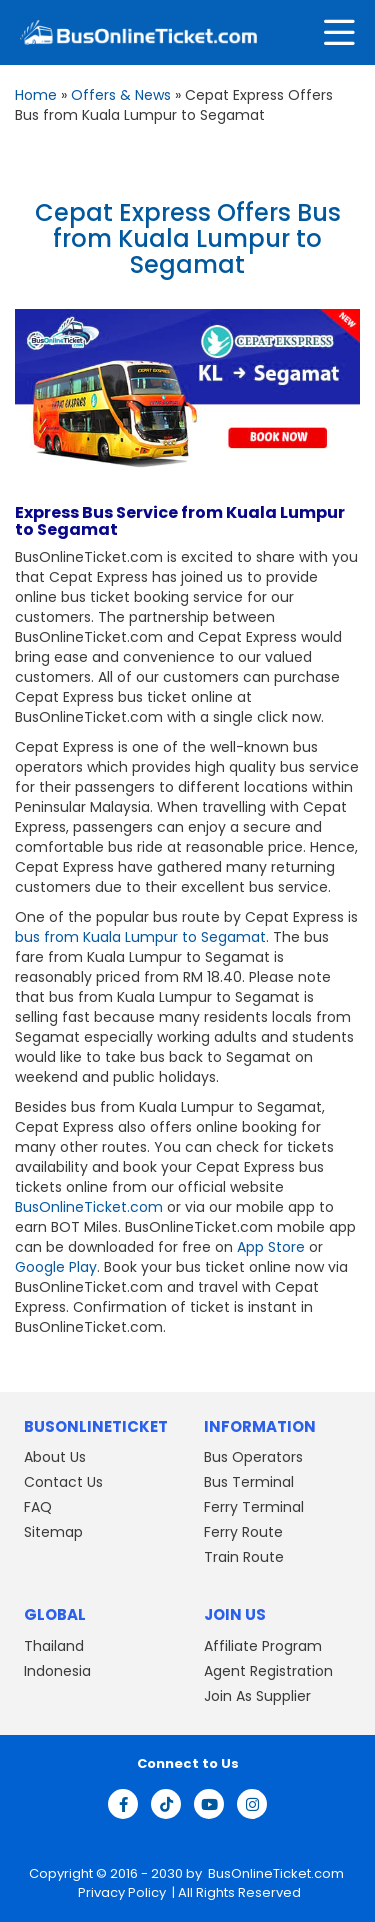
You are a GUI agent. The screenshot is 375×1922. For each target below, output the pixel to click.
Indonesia (57, 1671)
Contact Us (63, 1482)
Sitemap (53, 1532)
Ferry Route (243, 1532)
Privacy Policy (120, 1892)
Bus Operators (253, 1457)
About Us (55, 1457)
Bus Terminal (249, 1482)
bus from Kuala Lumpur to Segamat (140, 937)
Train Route (244, 1557)
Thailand (54, 1646)
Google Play (56, 1267)
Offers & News (121, 95)
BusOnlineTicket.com (89, 1207)
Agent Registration (268, 1671)
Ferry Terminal (254, 1507)
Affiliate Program (263, 1646)
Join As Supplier (257, 1696)
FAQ (38, 1507)
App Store (271, 1247)
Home (36, 95)
